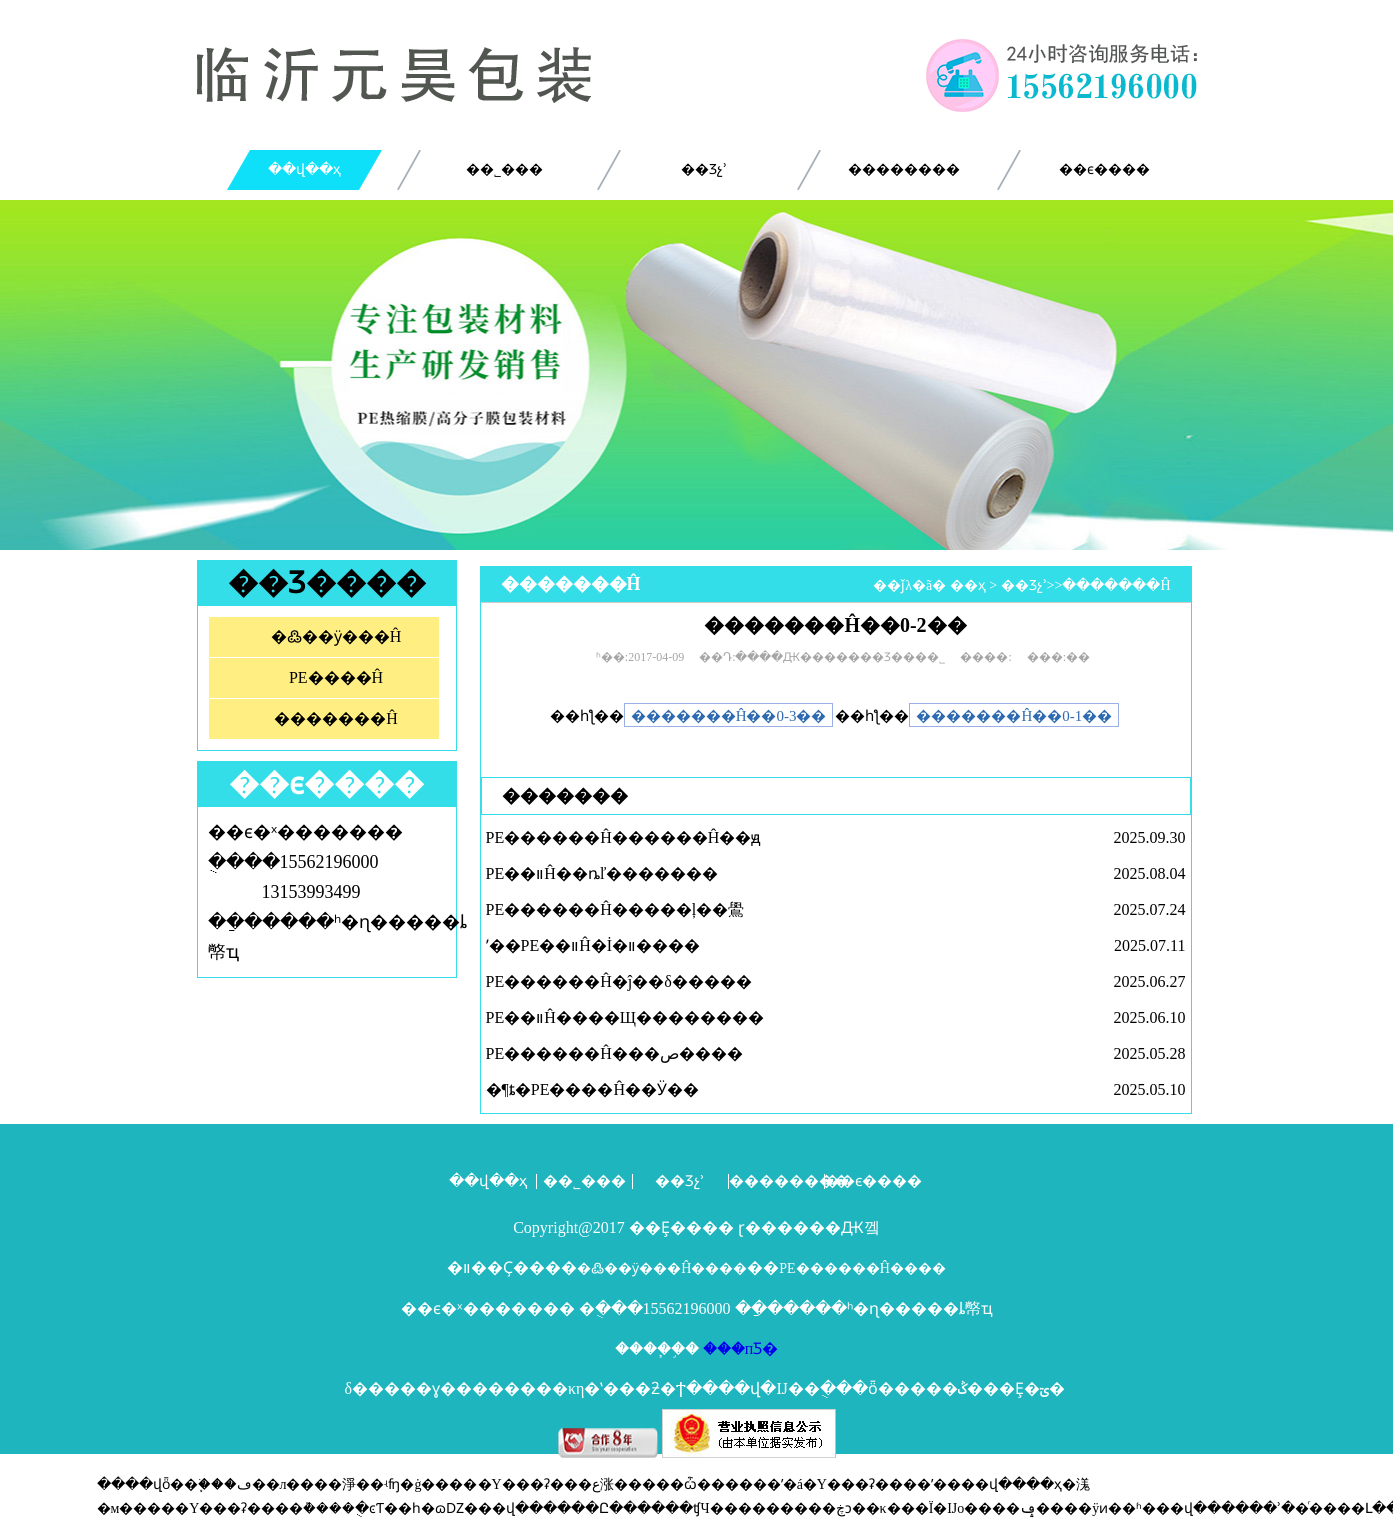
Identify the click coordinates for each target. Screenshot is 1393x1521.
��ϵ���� (1104, 169)
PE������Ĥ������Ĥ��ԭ (624, 837)
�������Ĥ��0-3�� (729, 716)
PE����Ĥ (336, 677)
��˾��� (504, 169)
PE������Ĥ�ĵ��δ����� (619, 981)
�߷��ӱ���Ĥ (336, 636)
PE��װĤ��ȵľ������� (602, 873)
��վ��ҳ (304, 169)
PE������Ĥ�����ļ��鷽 (615, 909)
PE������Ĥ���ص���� (614, 1053)
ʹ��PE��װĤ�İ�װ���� (593, 945)
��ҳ (968, 585)
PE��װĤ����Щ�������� (625, 1017)
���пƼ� (739, 1348)
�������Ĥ (336, 718)
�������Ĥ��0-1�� (1014, 716)
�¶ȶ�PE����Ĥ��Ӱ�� (592, 1089)
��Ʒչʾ (704, 169)
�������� (904, 169)
